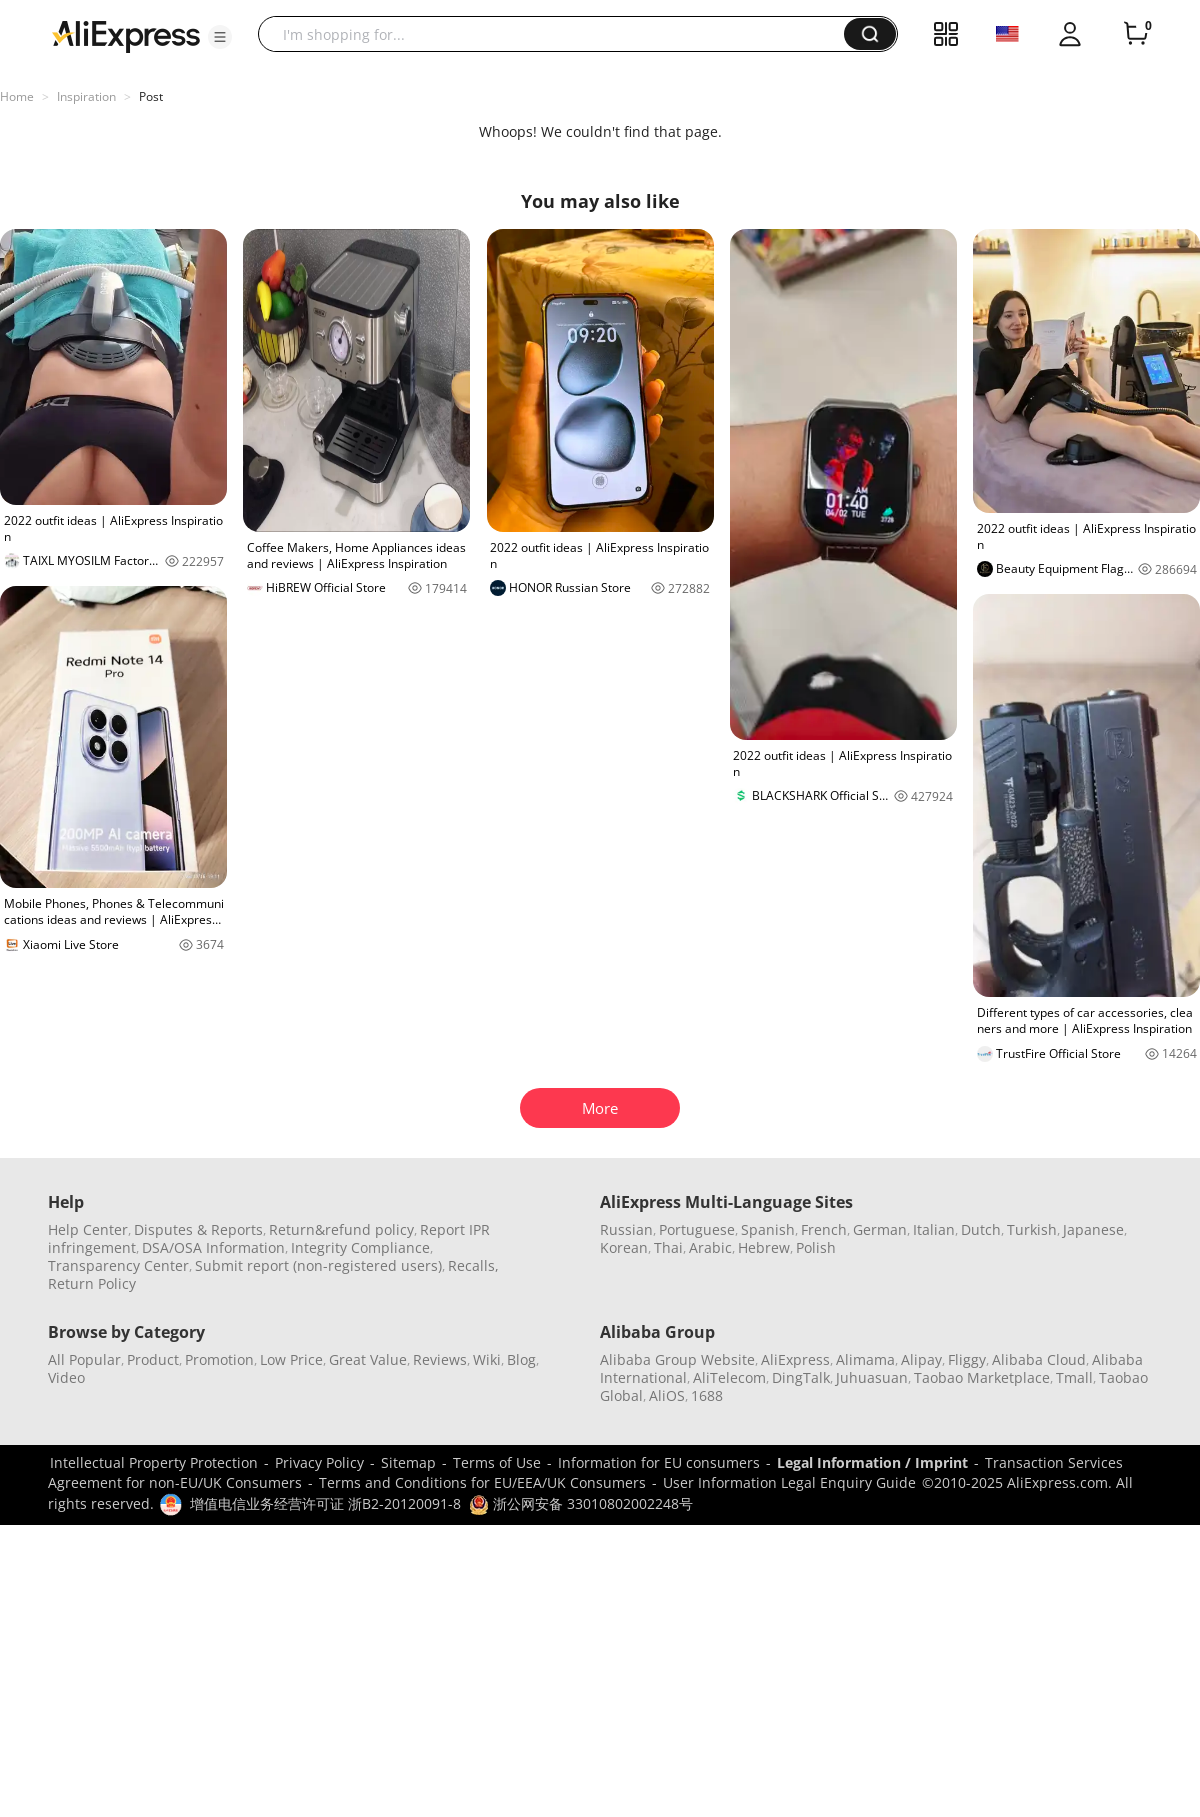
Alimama (865, 1359)
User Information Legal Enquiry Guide (789, 1482)
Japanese (1093, 1229)
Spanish (768, 1229)
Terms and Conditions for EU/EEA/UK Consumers (482, 1482)
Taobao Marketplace (982, 1377)
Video (66, 1377)
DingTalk (801, 1377)
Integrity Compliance (360, 1247)
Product (153, 1359)
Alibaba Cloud (1039, 1359)
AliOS (667, 1395)
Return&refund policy (341, 1229)
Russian (626, 1229)
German (880, 1229)
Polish (816, 1247)
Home (17, 96)
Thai (668, 1247)
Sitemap (408, 1462)
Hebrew (764, 1247)
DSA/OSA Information (213, 1247)
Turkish (1032, 1229)
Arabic (710, 1247)
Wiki (487, 1359)
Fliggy (967, 1359)
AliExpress (795, 1359)
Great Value (368, 1359)
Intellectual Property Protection (154, 1462)
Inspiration (86, 96)
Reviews (440, 1359)
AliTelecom (729, 1377)
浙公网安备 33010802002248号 (581, 1503)
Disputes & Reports (198, 1229)
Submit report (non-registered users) (318, 1265)
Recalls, (473, 1265)
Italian (934, 1229)
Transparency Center (118, 1265)
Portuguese (697, 1229)
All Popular (84, 1359)
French (824, 1229)
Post (151, 96)
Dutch (981, 1229)
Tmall (1074, 1377)
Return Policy (92, 1283)
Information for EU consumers (659, 1462)
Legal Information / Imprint (872, 1462)
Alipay (921, 1359)
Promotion (219, 1359)
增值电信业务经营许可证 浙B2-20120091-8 (325, 1503)
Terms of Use (497, 1462)
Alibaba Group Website (677, 1359)
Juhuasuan (872, 1377)
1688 (707, 1395)
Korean (624, 1247)
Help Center (88, 1229)
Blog (521, 1359)
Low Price (291, 1359)
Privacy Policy (319, 1462)
